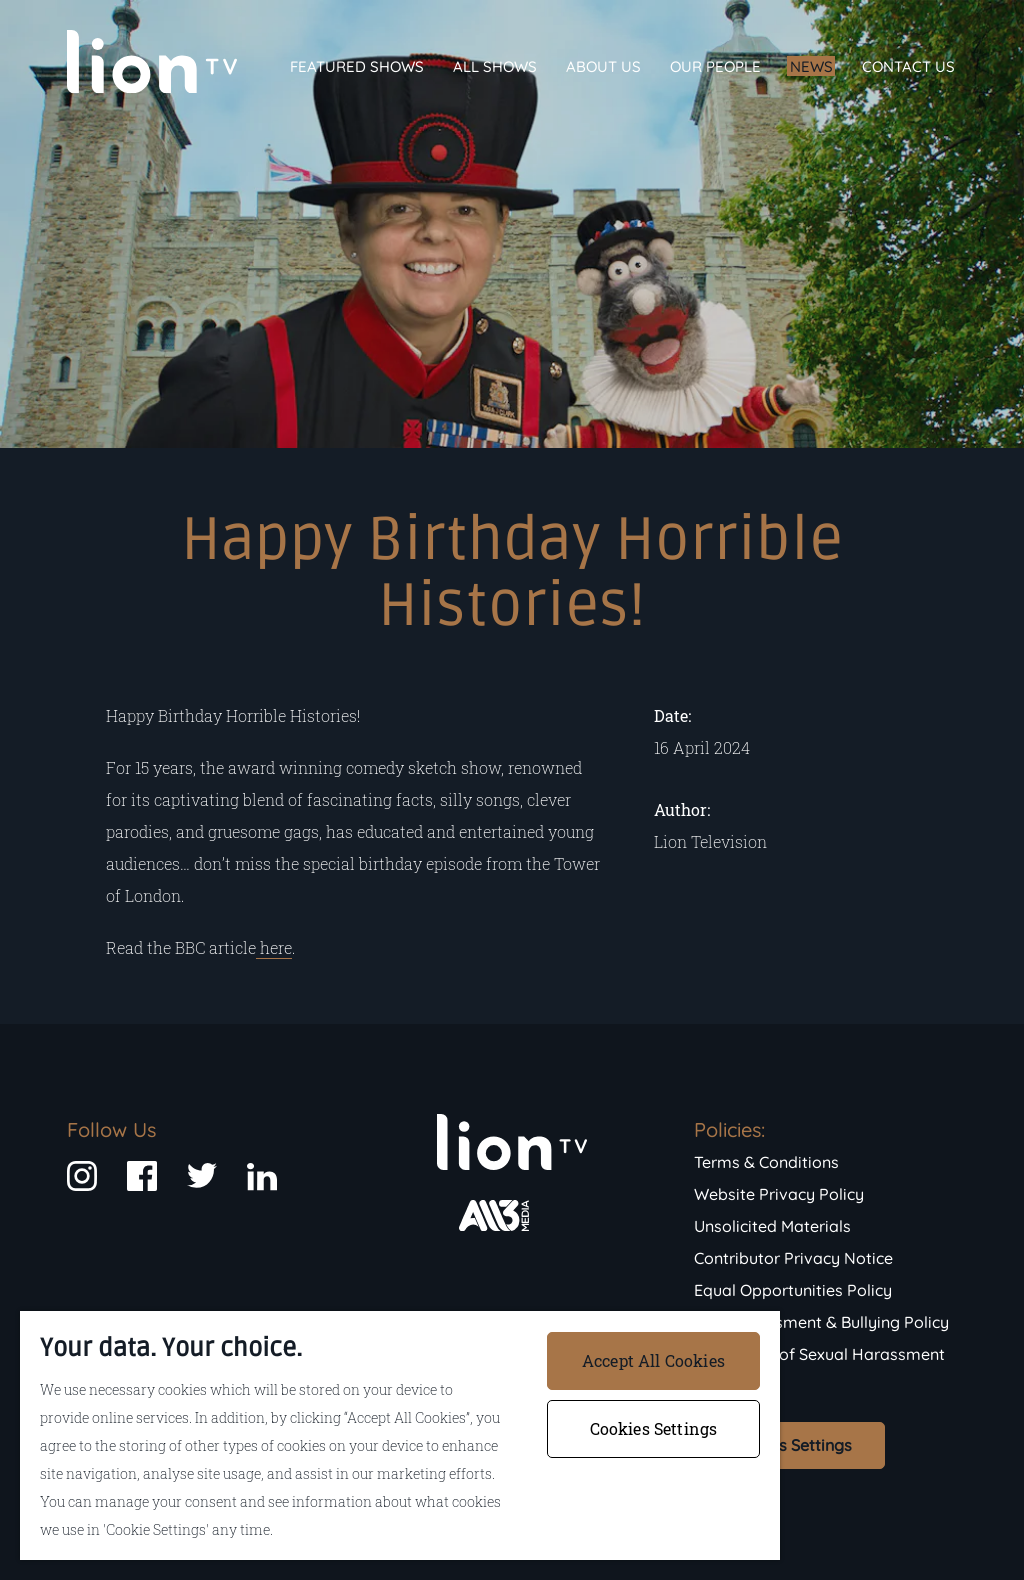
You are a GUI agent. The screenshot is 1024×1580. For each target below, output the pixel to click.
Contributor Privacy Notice (793, 1258)
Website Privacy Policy (779, 1194)
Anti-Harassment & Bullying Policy (821, 1322)
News (811, 66)
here (274, 947)
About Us (603, 66)
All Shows (495, 66)
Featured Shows (357, 66)
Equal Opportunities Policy (793, 1290)
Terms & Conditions (766, 1162)
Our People (715, 66)
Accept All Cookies (653, 1360)
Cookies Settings (789, 1445)
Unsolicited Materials (772, 1226)
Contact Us (908, 66)
